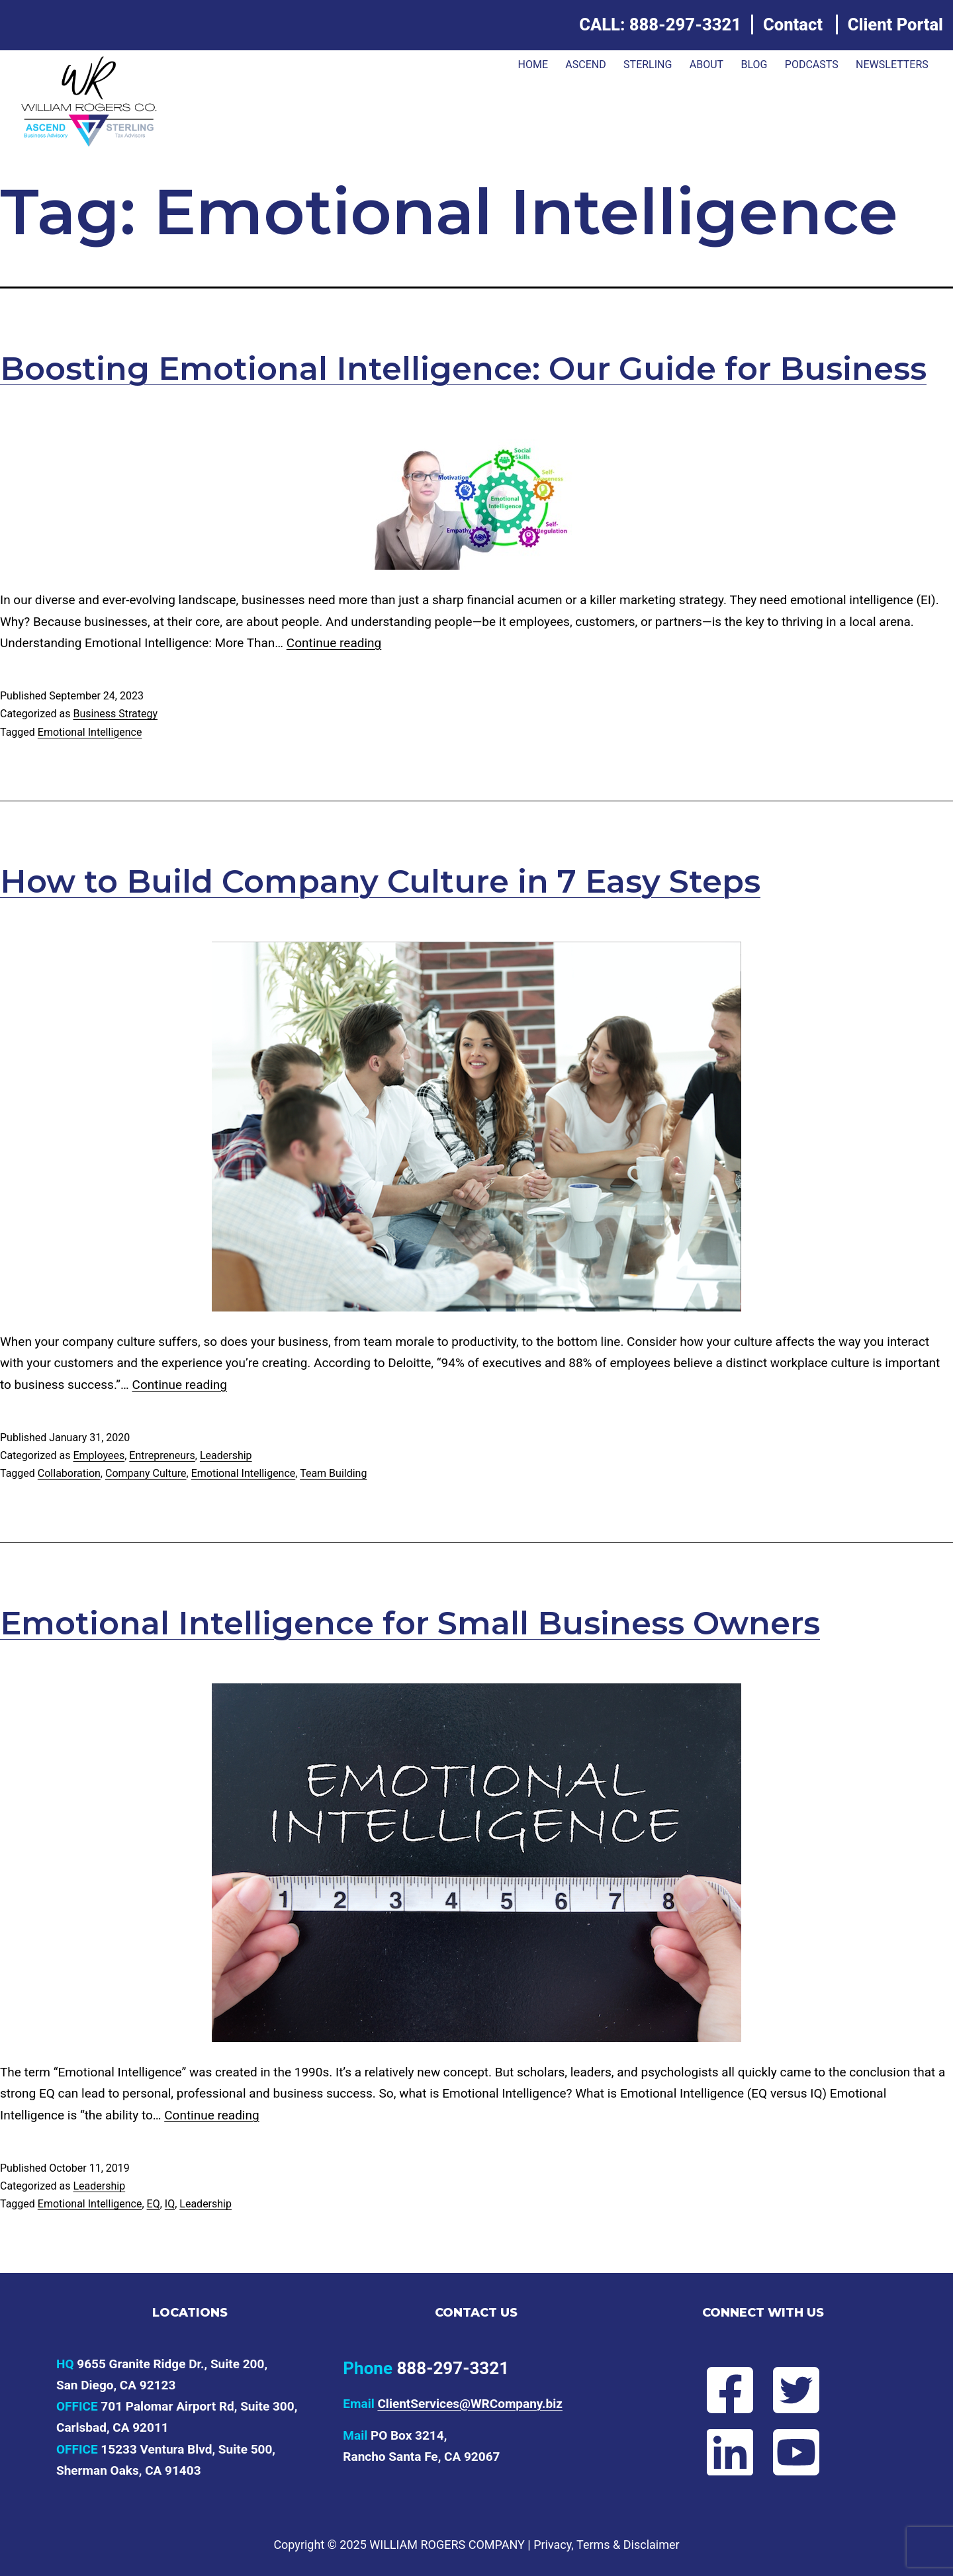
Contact (793, 24)
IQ (170, 2204)
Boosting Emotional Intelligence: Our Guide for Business (463, 368)
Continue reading (334, 642)
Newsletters (892, 64)
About (706, 64)
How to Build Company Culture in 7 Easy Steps (380, 881)
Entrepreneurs (162, 1455)
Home (532, 64)
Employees (98, 1455)
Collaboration (69, 1473)
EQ (153, 2204)
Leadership (226, 1455)
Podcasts (812, 64)
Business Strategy (115, 713)
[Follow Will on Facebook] (718, 2390)
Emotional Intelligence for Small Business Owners (410, 1623)
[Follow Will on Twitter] (807, 2390)
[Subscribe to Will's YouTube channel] (807, 2452)
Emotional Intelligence (90, 732)
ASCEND (585, 64)
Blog (754, 64)
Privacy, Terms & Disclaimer (606, 2545)
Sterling (647, 64)
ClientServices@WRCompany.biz (470, 2403)
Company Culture (146, 1473)
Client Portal (895, 24)
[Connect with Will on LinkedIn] (718, 2452)
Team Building (333, 1473)
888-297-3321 (685, 24)
